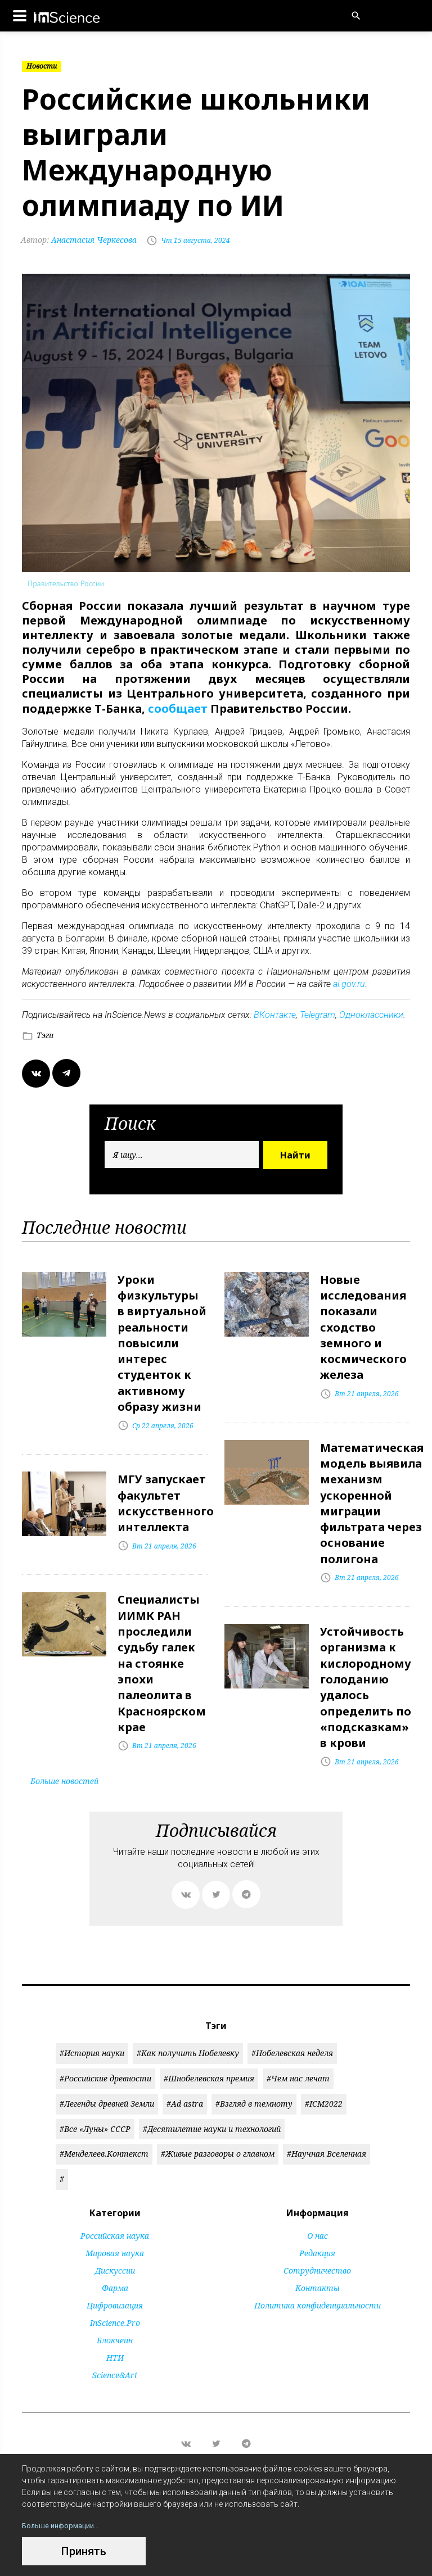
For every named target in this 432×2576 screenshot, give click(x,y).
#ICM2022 (324, 2072)
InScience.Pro (115, 2292)
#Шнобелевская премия (209, 2047)
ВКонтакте (275, 1013)
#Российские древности (105, 2047)
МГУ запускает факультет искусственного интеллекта (166, 1487)
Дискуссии (115, 2239)
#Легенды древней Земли (107, 2072)
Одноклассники (371, 1013)
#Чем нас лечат (298, 2047)
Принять (83, 2551)
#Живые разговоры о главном (217, 2122)
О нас (317, 2204)
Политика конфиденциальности (317, 2274)
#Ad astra (184, 2072)
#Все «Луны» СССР (95, 2098)
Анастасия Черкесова (80, 239)
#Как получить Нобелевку (188, 2022)
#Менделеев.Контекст (104, 2122)
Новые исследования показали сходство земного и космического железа (363, 1321)
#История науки (92, 2022)
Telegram (317, 1013)
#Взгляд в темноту (253, 2072)
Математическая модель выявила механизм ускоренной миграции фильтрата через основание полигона (372, 1487)
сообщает (178, 708)
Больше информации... (64, 2525)
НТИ (115, 2326)
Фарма (115, 2257)
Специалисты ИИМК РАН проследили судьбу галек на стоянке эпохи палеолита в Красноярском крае (162, 1639)
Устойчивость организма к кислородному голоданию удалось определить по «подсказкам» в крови (365, 1661)
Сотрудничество (317, 2239)
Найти (295, 1153)
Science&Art (114, 2344)
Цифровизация (115, 2274)
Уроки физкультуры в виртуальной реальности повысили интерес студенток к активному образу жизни (162, 1336)
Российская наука (114, 2204)
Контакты (317, 2257)
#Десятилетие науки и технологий (212, 2098)
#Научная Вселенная (326, 2122)
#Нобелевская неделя (292, 2022)
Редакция (317, 2222)
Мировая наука (115, 2222)
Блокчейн (115, 2309)
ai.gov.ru (349, 982)
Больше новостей (64, 1750)
